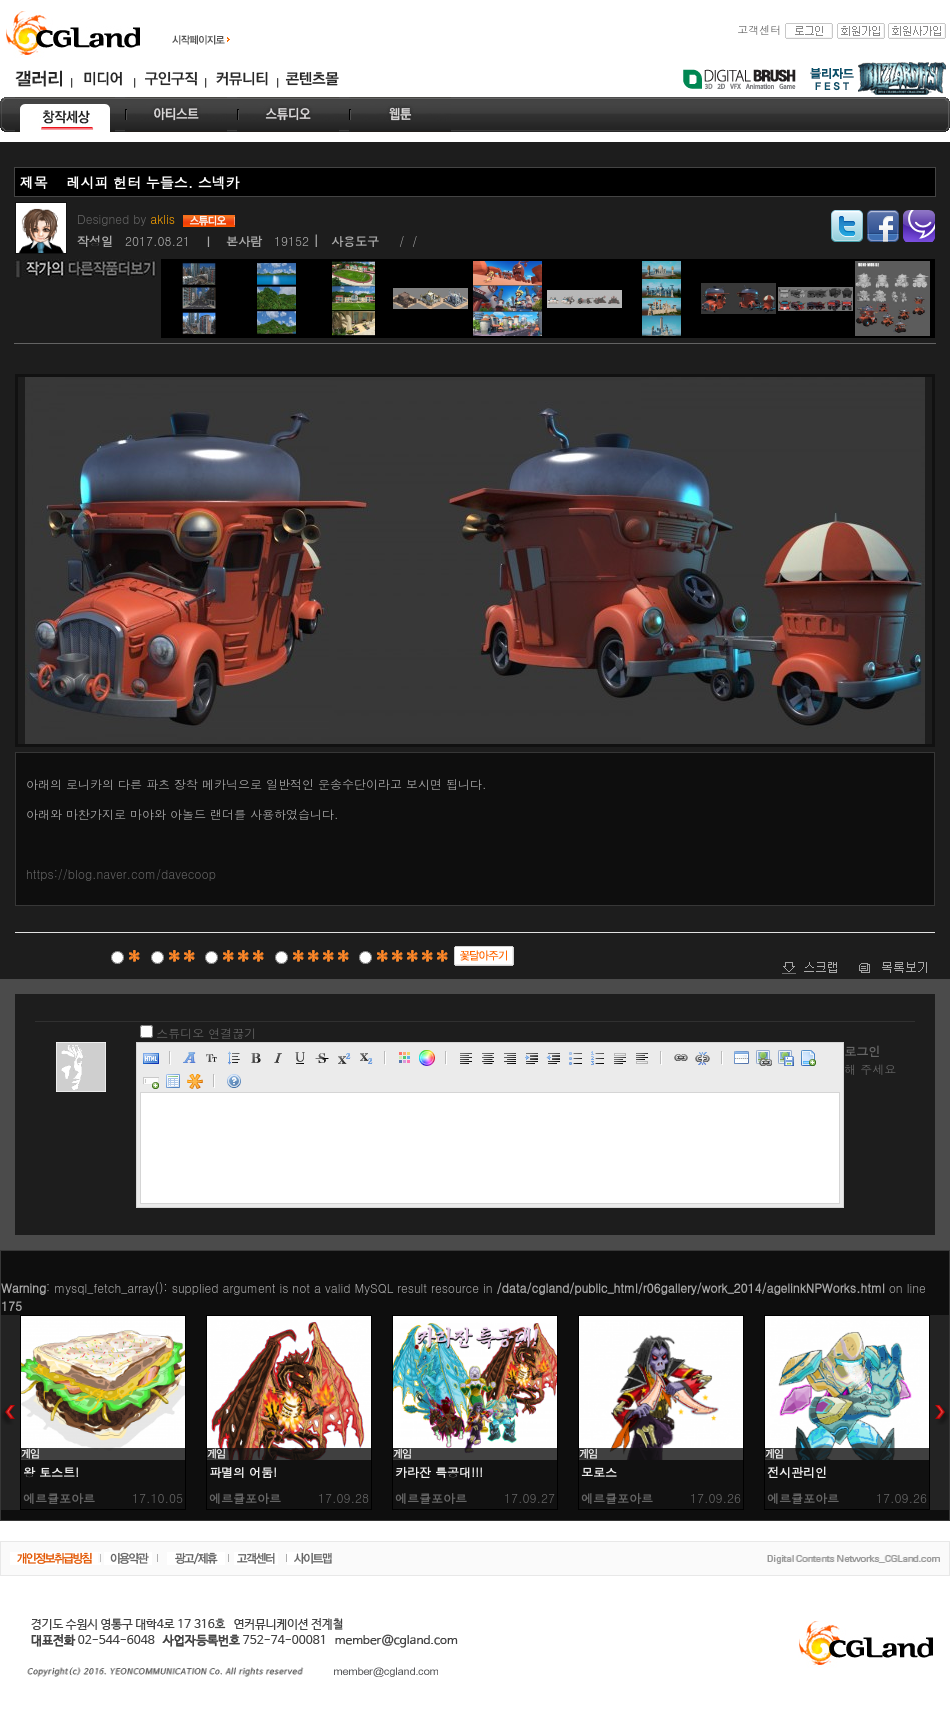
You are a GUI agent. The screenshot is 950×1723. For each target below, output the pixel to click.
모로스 (599, 1471)
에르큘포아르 (59, 1497)
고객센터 (759, 29)
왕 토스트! (51, 1471)
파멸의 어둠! (243, 1471)
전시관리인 (797, 1471)
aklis (164, 218)
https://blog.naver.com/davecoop (121, 873)
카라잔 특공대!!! (439, 1471)
